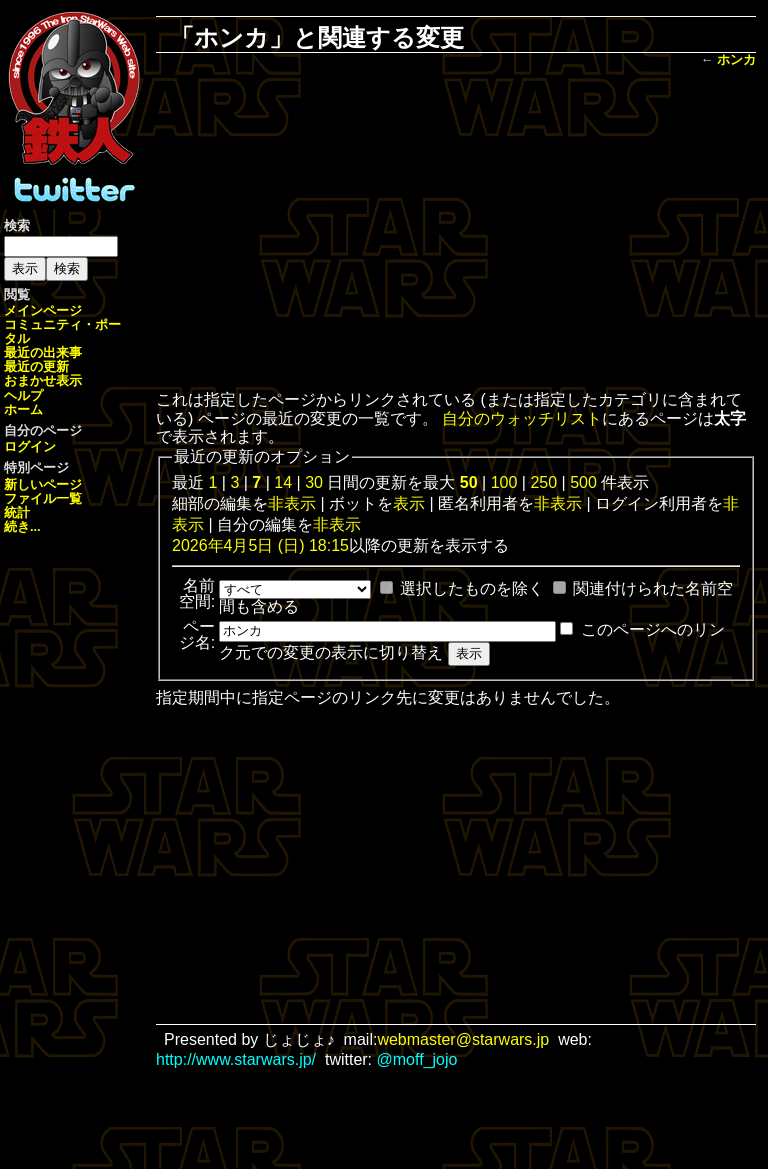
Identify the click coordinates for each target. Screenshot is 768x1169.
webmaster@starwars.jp (463, 1039)
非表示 (292, 503)
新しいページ (43, 484)
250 (543, 482)
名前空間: (197, 593)
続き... (22, 526)
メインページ (43, 310)
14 (283, 482)
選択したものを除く (472, 588)
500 (583, 482)
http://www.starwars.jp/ (236, 1059)
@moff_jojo (417, 1059)
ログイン (30, 446)
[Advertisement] (470, 231)
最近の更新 (36, 366)
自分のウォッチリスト (522, 418)
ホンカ (736, 59)
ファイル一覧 (43, 498)
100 (504, 482)
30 (314, 482)
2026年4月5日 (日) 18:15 (260, 545)
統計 (17, 512)
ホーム (23, 409)
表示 (409, 503)
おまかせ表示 (43, 380)
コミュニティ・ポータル (62, 331)
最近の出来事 (43, 352)
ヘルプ (23, 395)
